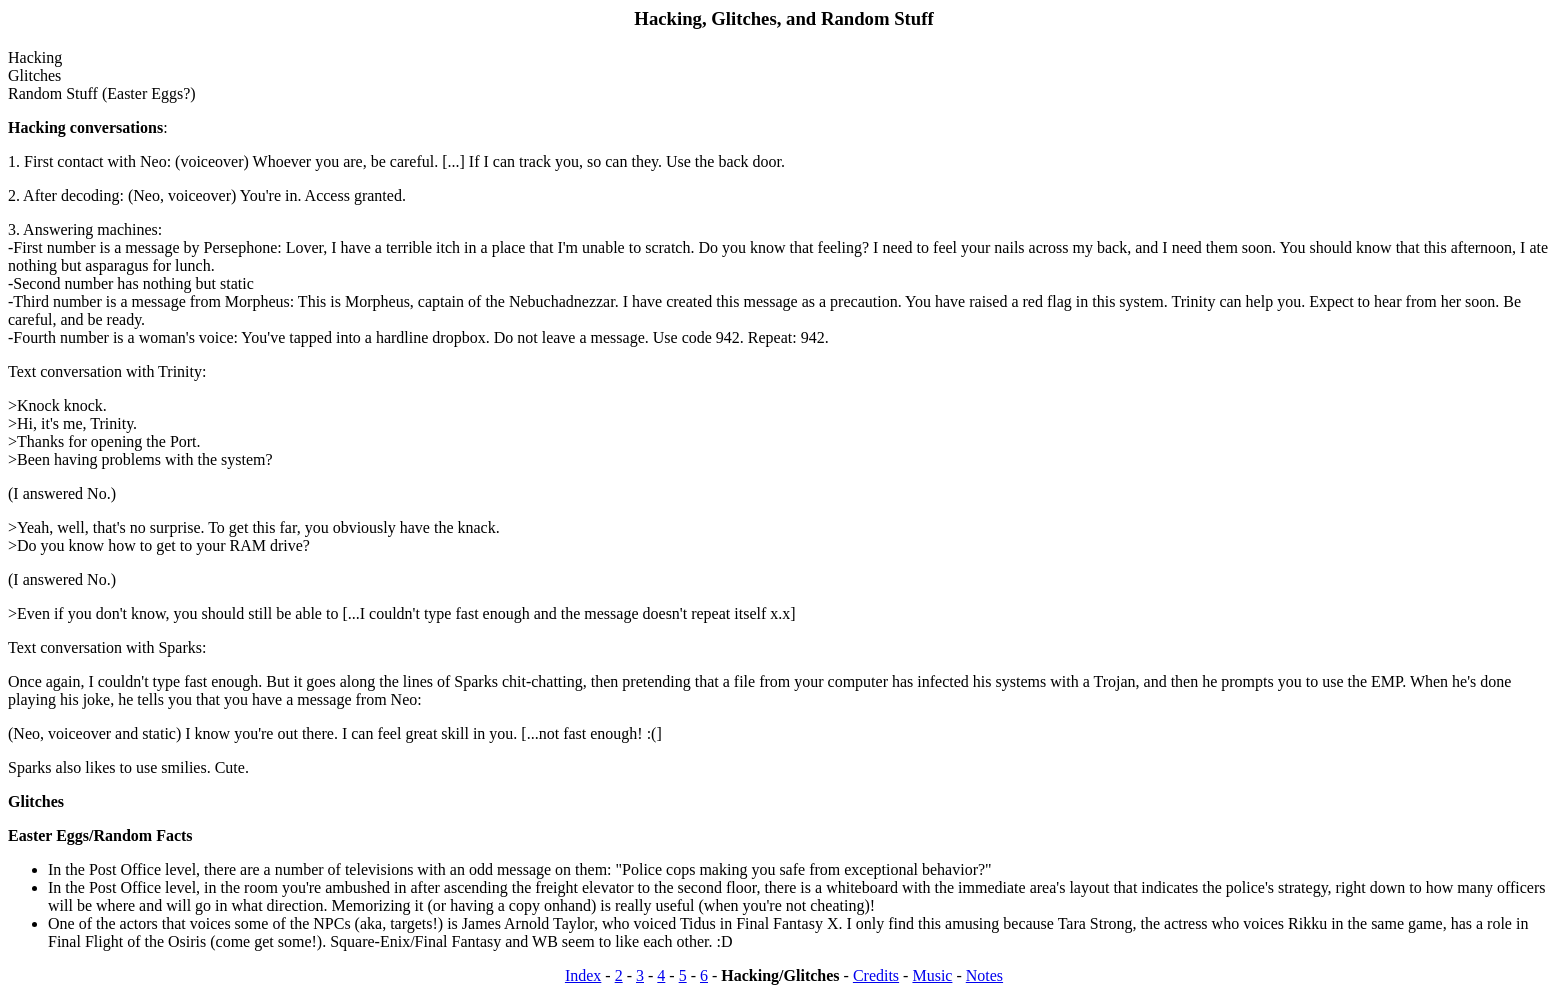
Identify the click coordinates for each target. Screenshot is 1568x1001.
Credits (876, 975)
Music (932, 975)
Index (583, 975)
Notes (984, 975)
